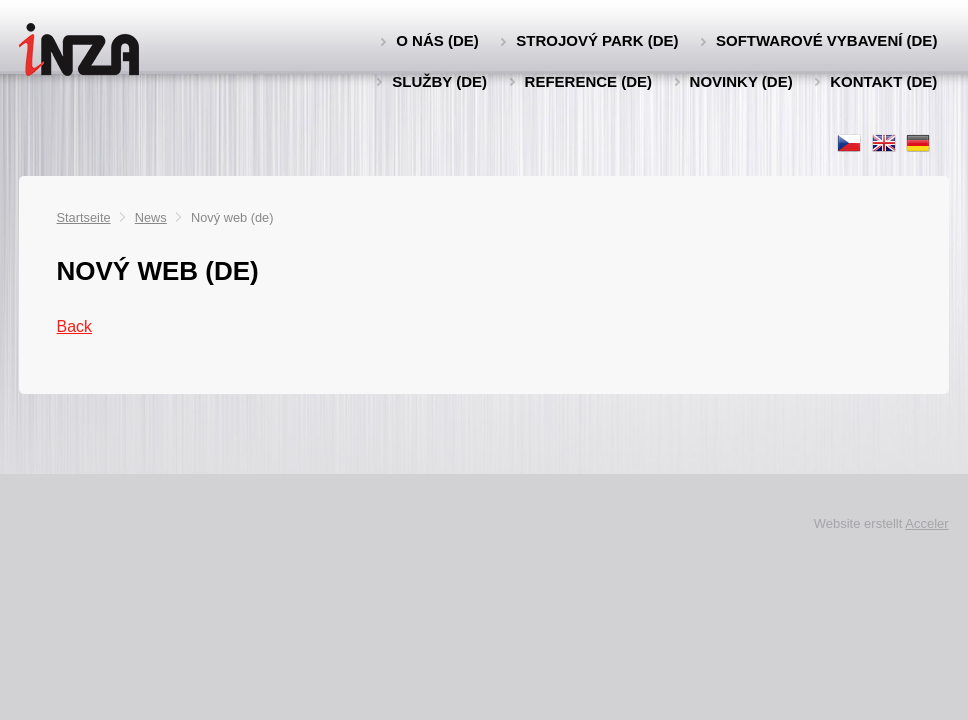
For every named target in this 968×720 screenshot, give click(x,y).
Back (75, 326)
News (151, 217)
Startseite (84, 217)
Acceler (926, 523)
